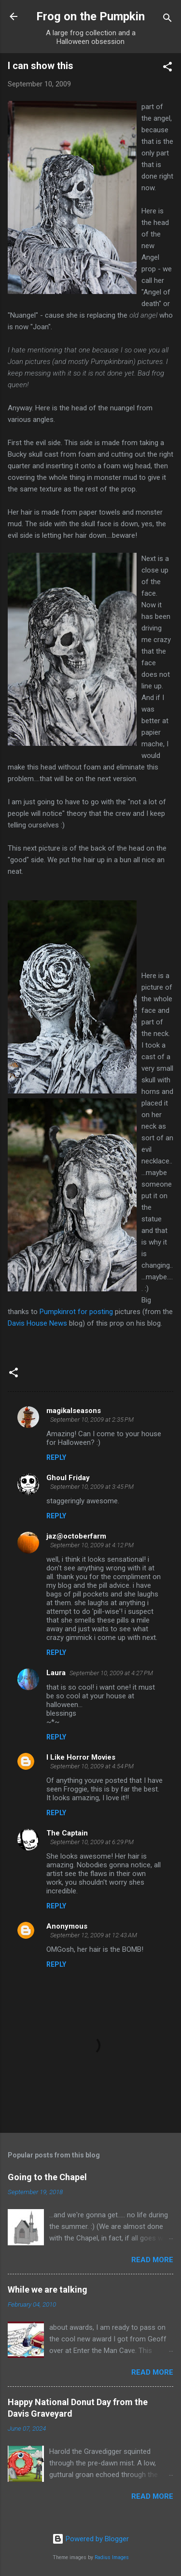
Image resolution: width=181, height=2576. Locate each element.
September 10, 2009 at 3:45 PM (92, 1486)
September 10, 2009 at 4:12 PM (92, 1545)
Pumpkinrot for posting (77, 1311)
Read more (152, 2259)
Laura (56, 1672)
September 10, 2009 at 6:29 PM (92, 1842)
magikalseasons (73, 1410)
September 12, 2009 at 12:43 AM (93, 1935)
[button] (167, 68)
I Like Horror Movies (80, 1757)
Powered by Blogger (90, 2538)
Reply (56, 1457)
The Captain (67, 1833)
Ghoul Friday (68, 1477)
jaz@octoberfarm (76, 1536)
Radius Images (112, 2557)
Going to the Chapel (47, 2177)
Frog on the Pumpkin (90, 16)
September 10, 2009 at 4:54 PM (92, 1766)
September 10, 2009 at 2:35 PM (92, 1419)
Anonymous (66, 1926)
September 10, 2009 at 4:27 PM (111, 1673)
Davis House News (37, 1323)
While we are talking (47, 2289)
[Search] (167, 19)
